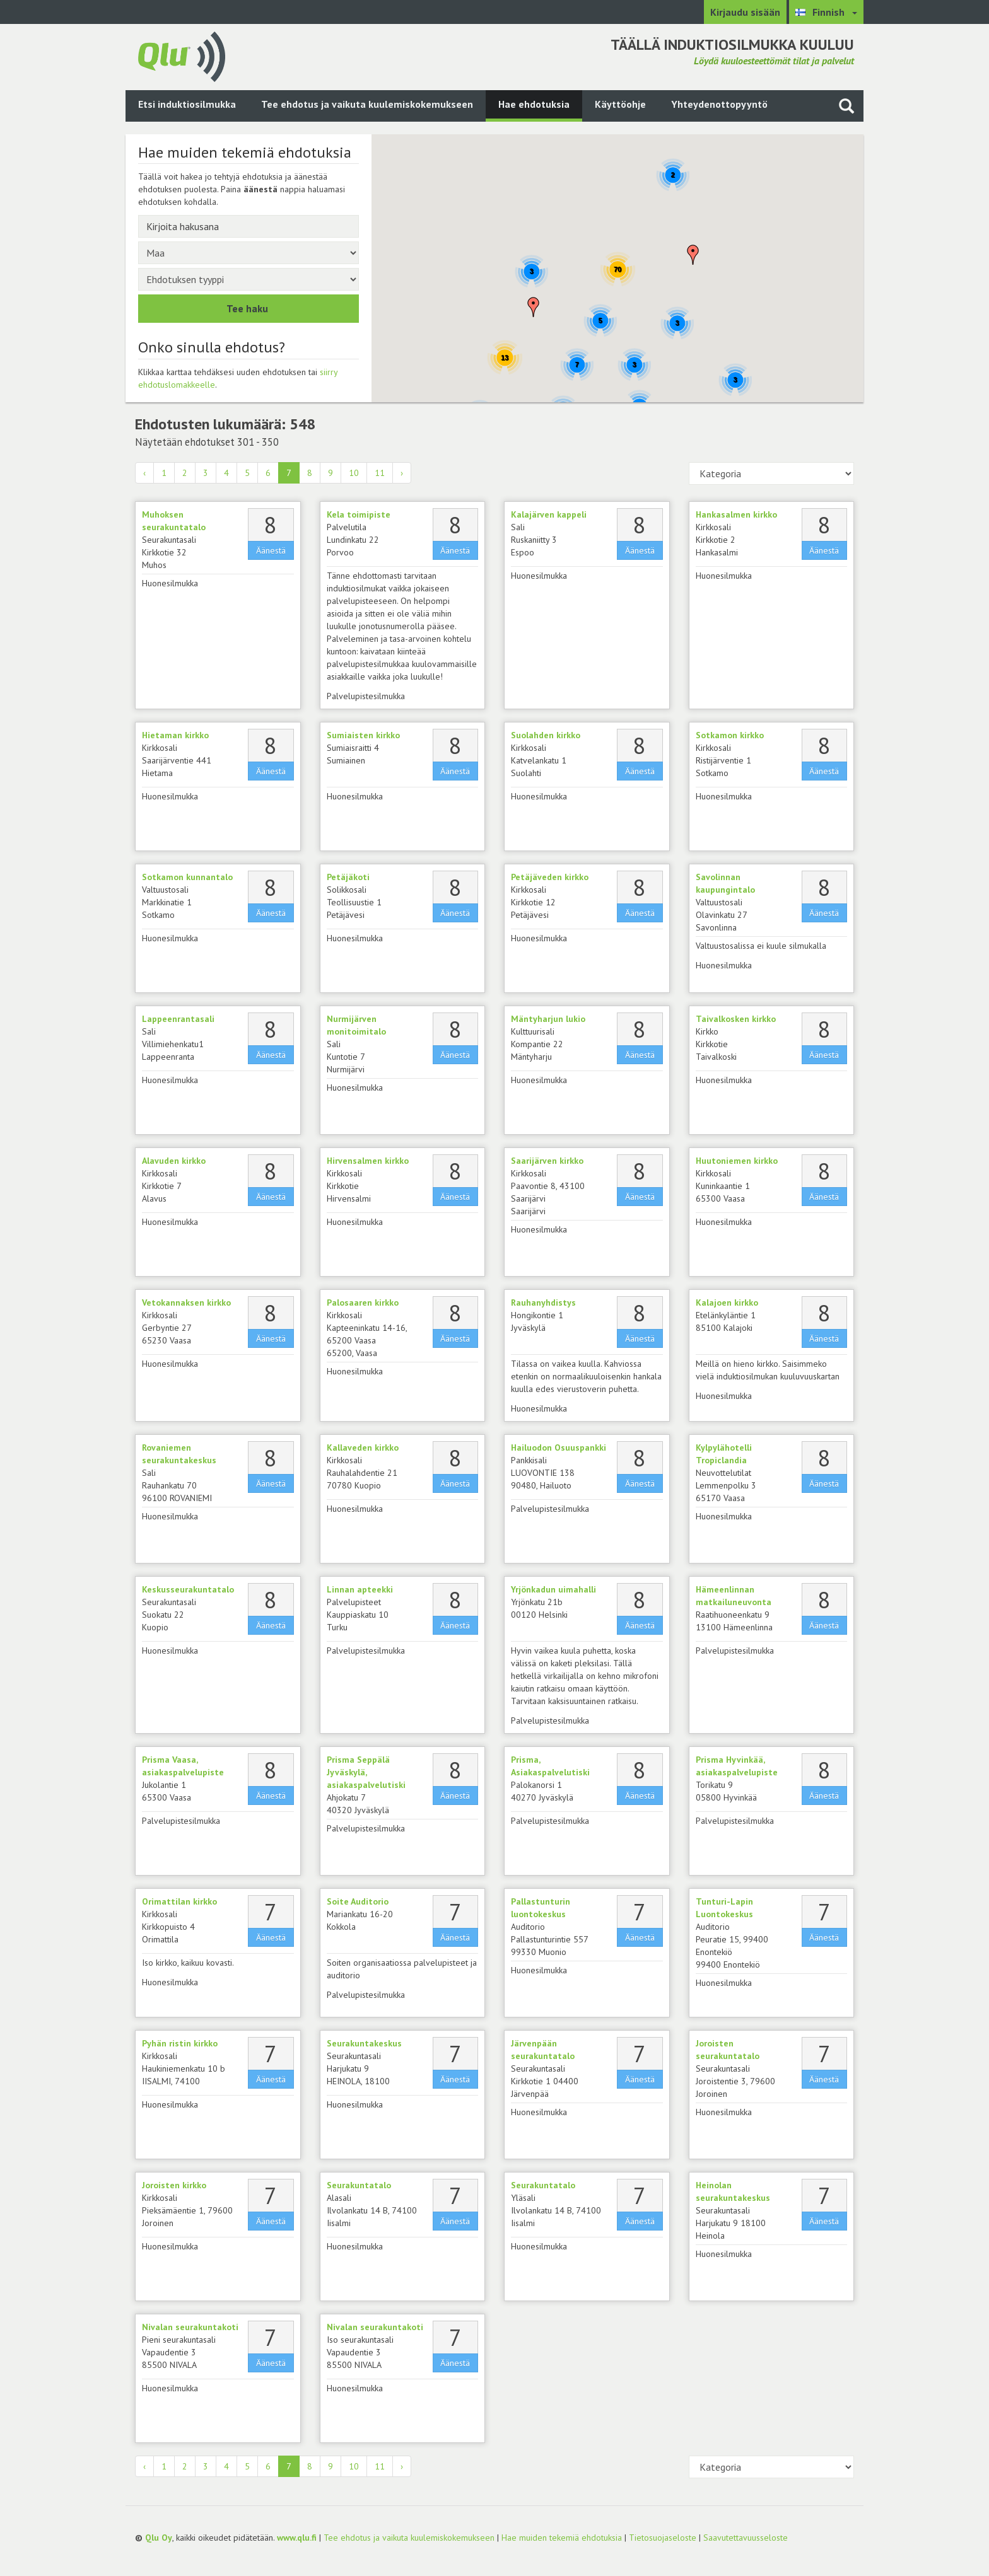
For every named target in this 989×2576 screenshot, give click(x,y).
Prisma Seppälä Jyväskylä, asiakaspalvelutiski (366, 1772)
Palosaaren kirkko (363, 1302)
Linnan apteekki (360, 1589)
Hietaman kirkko (175, 735)
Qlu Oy (158, 2537)
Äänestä (271, 550)
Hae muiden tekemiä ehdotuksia (561, 2537)
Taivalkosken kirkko (736, 1018)
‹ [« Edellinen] (144, 473)
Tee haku (247, 308)
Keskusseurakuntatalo (188, 1589)
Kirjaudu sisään (745, 12)
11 (380, 473)
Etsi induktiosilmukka (187, 104)
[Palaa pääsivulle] (181, 55)
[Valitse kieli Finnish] (826, 12)
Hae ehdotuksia (534, 104)
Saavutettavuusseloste (745, 2537)
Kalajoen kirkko (727, 1302)
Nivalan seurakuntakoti (190, 2327)
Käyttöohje (620, 104)
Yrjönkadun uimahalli (553, 1589)
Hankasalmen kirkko (736, 514)
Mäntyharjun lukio (548, 1018)
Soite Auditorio (358, 1901)
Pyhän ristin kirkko (180, 2043)
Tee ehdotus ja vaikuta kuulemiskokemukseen (367, 104)
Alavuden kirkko (174, 1160)
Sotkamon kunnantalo (187, 877)
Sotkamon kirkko (730, 735)
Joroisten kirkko (174, 2185)
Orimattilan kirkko (179, 1901)
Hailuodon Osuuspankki (558, 1447)
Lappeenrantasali (178, 1018)
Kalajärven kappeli (549, 514)
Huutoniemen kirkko (737, 1160)
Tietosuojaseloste (662, 2537)
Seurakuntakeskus (364, 2043)
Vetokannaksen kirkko (186, 1302)
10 (354, 473)
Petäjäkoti (348, 877)
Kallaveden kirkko (363, 1447)
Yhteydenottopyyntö (719, 104)
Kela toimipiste (358, 514)
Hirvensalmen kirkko (368, 1160)
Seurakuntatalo (359, 2185)
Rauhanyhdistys (543, 1302)
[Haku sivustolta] (846, 105)
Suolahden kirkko (545, 735)
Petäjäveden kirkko (549, 877)
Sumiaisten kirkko (363, 735)
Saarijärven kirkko (547, 1160)
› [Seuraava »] (402, 473)
